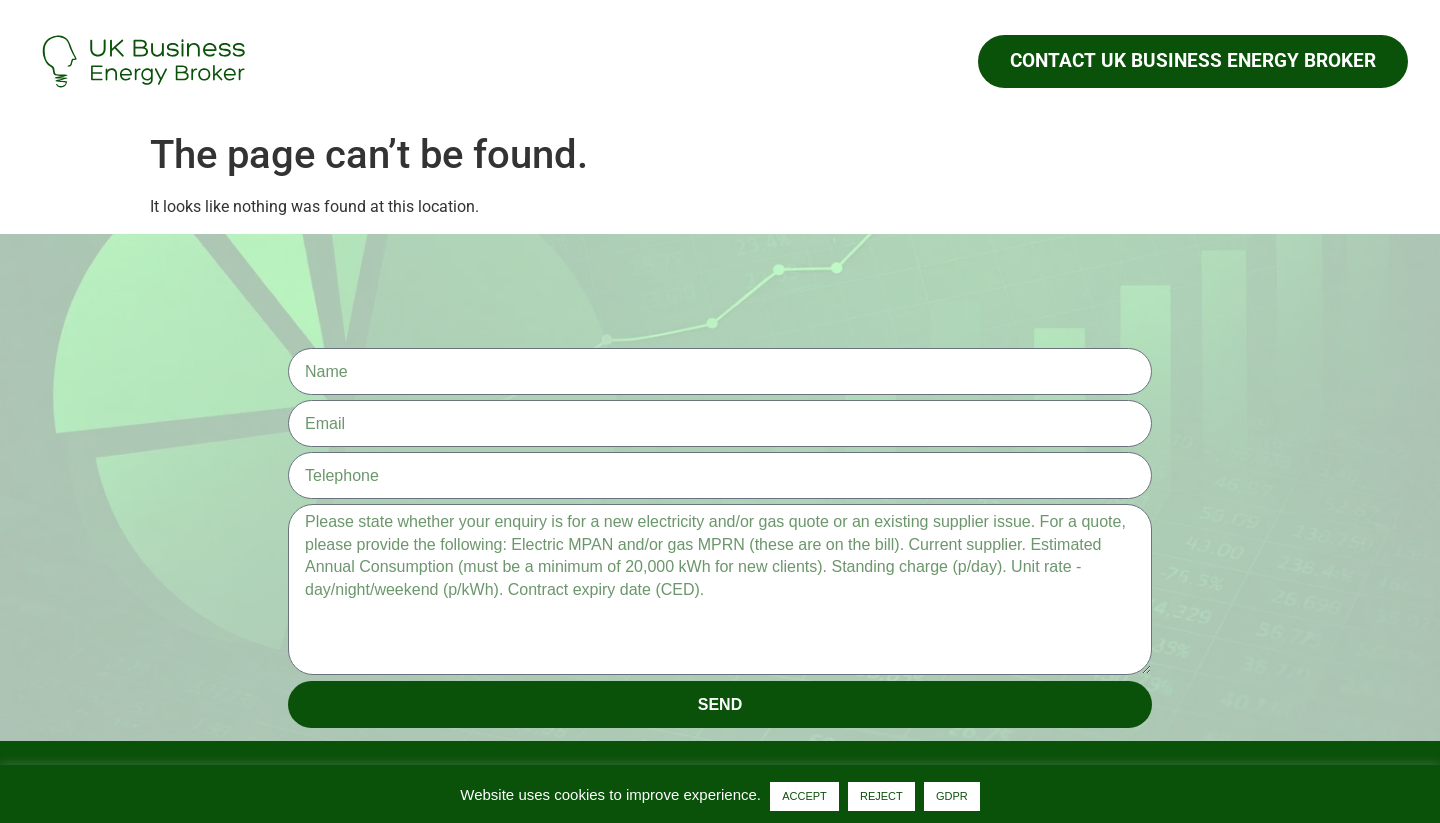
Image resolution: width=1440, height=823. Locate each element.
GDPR (952, 796)
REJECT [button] (881, 796)
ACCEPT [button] (804, 796)
